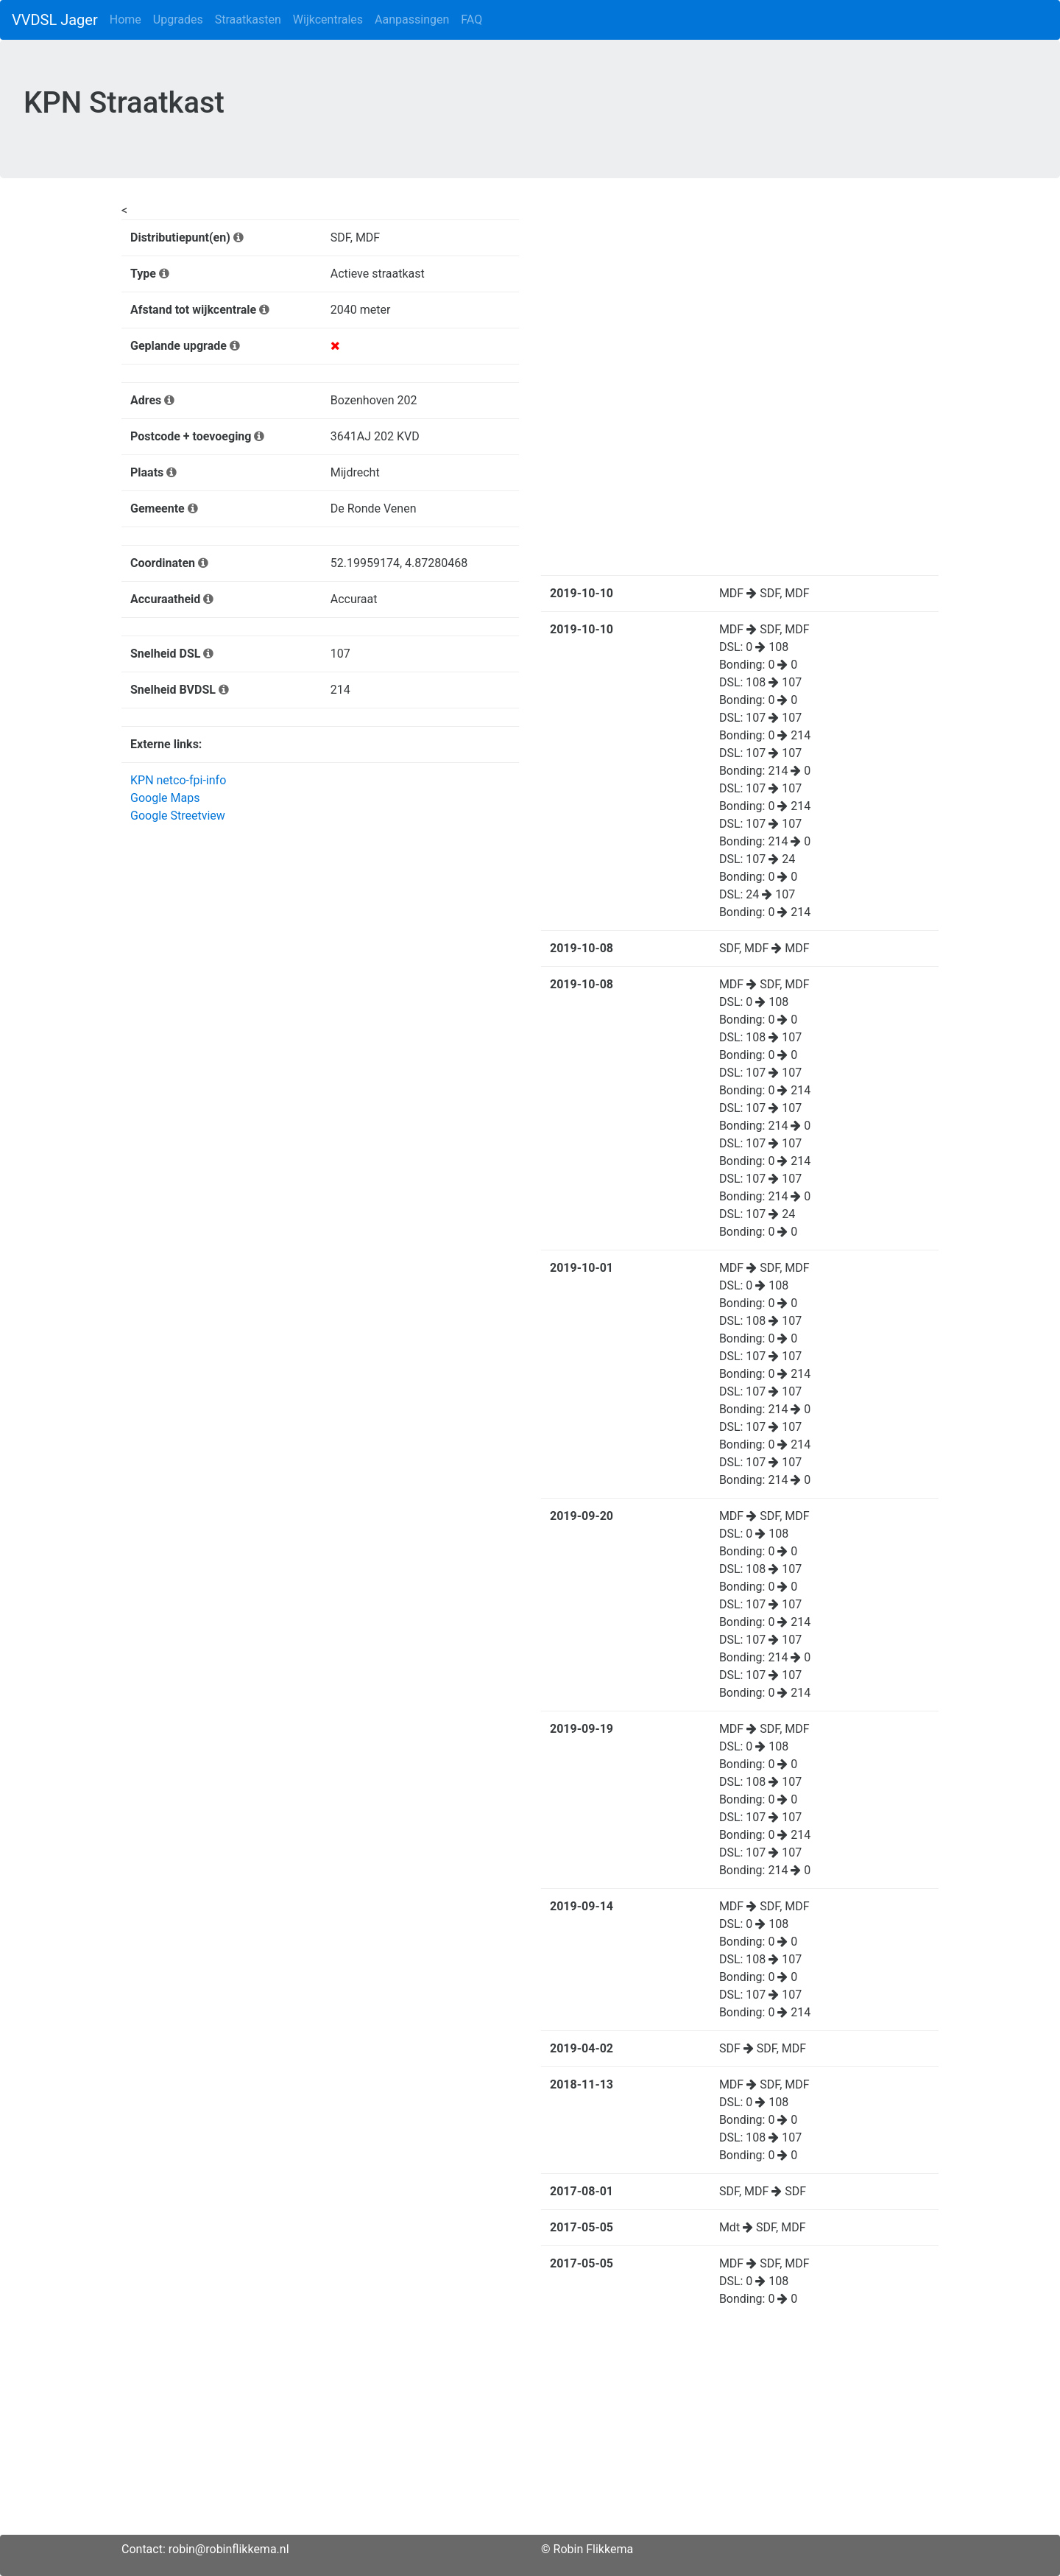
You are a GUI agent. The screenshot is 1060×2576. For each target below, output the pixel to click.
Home (125, 20)
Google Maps (164, 798)
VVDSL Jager (55, 20)
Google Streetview (177, 816)
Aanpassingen (412, 20)
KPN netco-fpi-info (178, 780)
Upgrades (178, 20)
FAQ (471, 20)
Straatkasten (248, 20)
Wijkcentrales (328, 20)
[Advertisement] (530, 2432)
